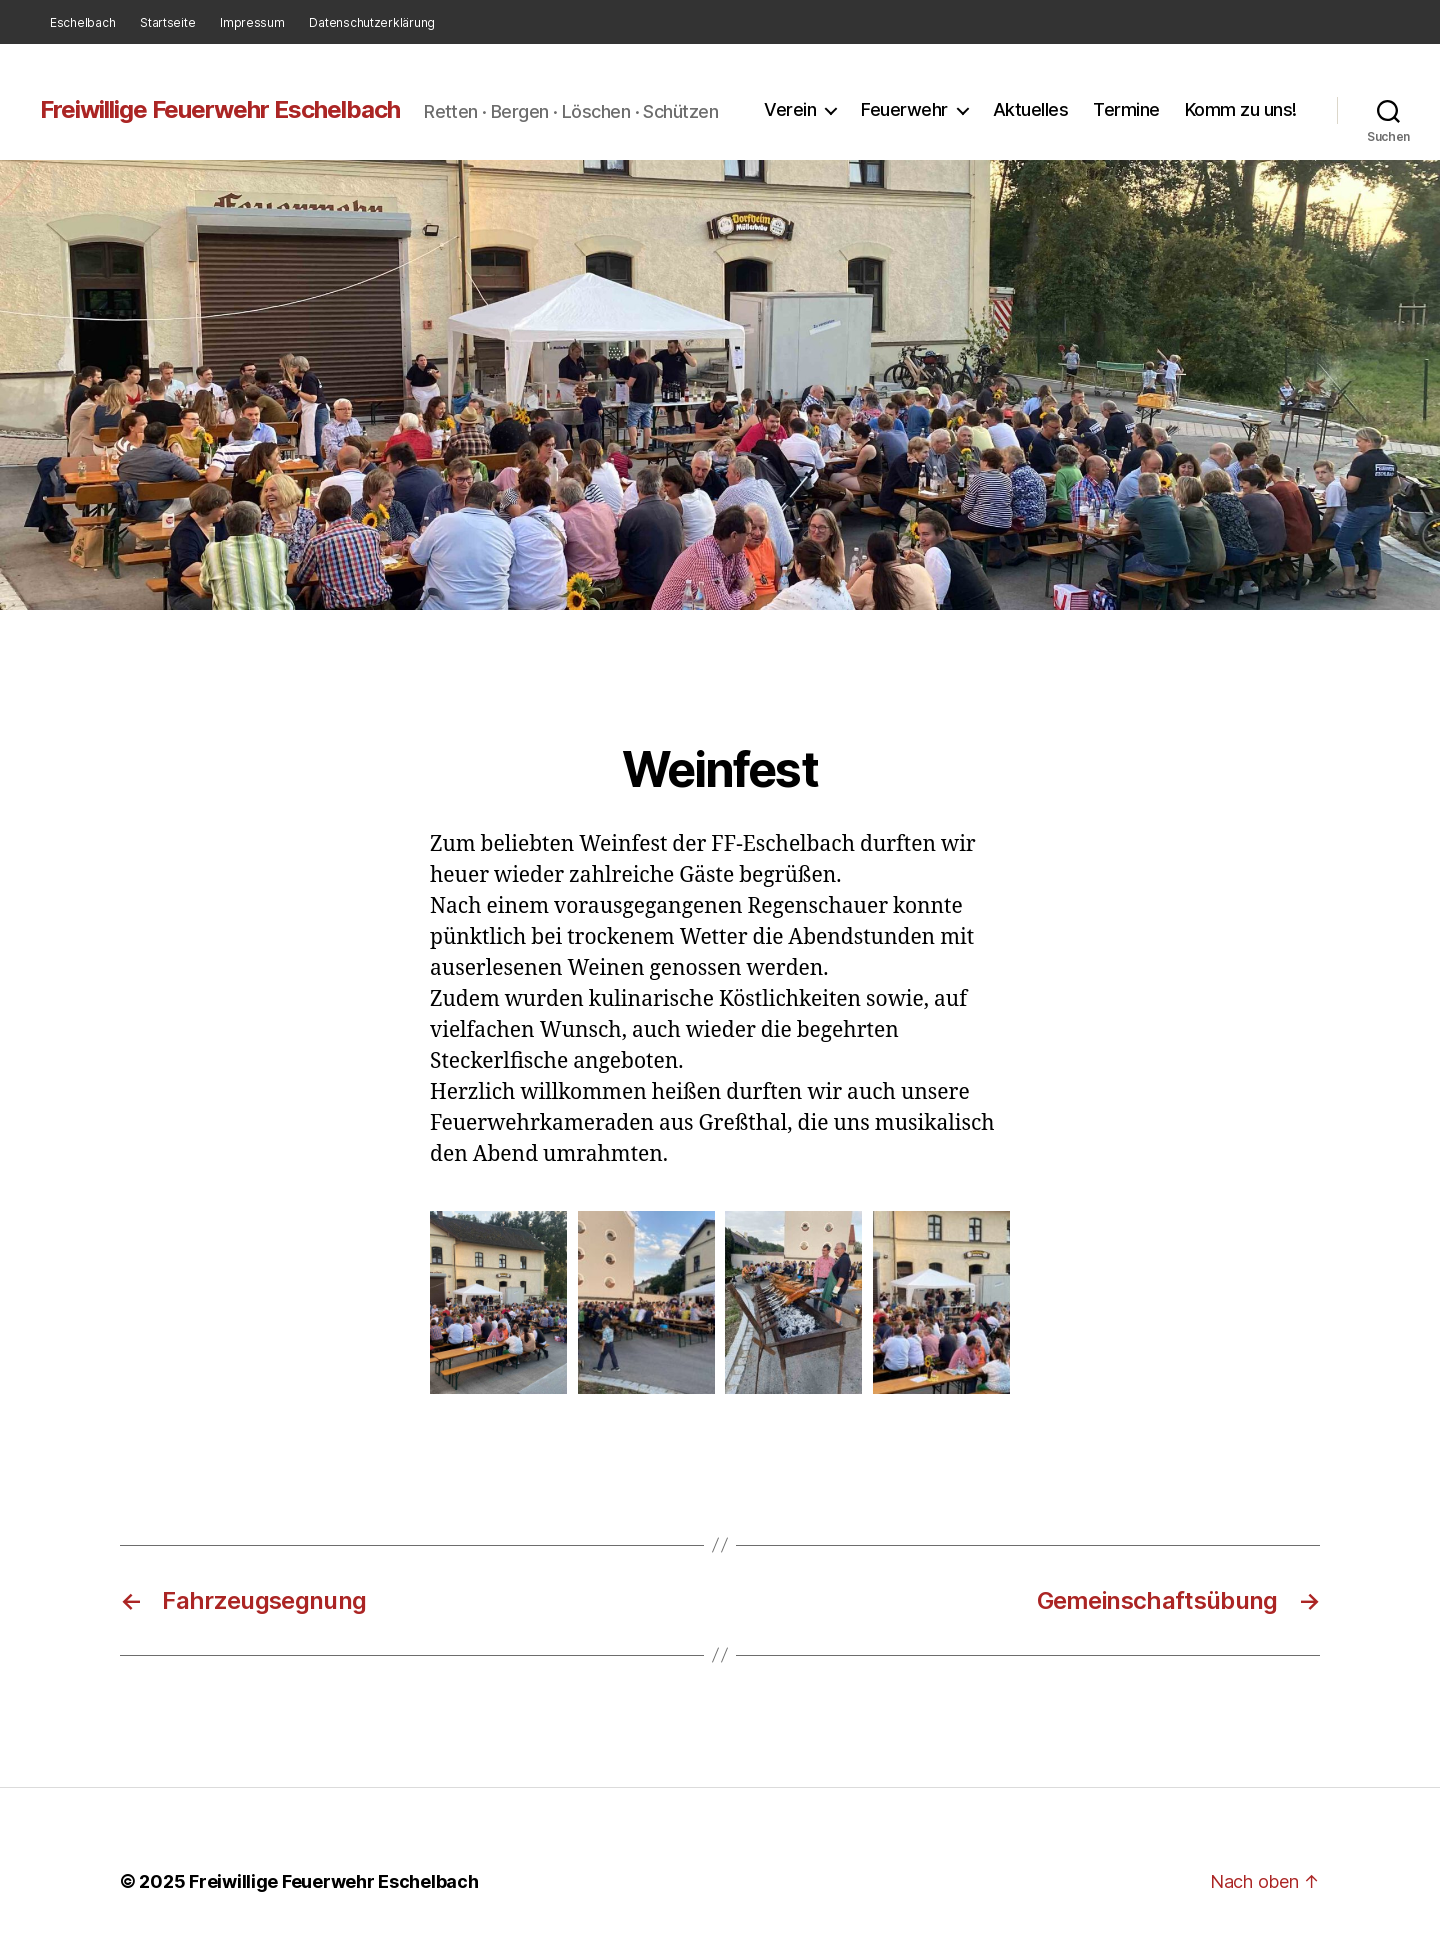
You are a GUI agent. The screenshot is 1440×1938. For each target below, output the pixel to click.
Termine (1126, 109)
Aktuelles (1031, 109)
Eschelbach (82, 22)
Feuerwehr (904, 109)
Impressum (252, 22)
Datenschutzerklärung (372, 22)
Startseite (167, 22)
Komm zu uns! (1241, 109)
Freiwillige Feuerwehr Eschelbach (220, 110)
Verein (790, 109)
